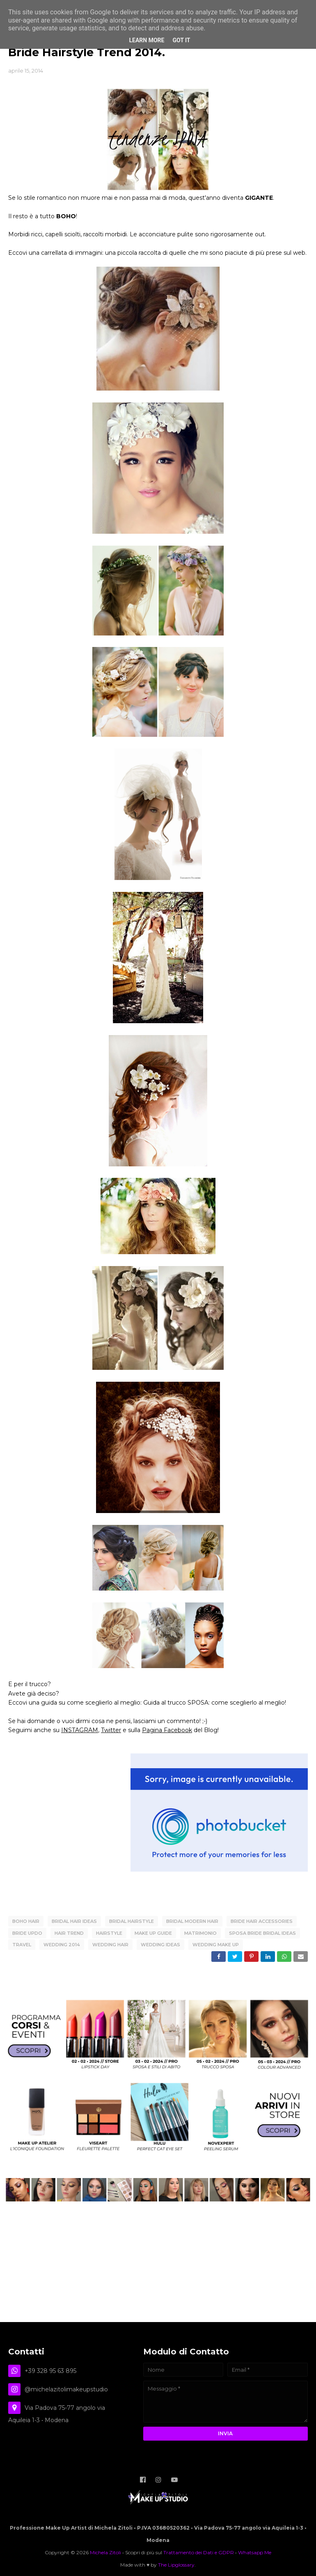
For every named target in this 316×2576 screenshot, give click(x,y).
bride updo (27, 1932)
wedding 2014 (62, 1942)
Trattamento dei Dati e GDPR (198, 2549)
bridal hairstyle (131, 1921)
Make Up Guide (153, 1932)
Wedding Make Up (215, 1942)
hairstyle (109, 1932)
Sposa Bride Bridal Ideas (262, 1932)
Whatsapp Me (254, 2549)
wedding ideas (160, 1942)
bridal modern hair (192, 1921)
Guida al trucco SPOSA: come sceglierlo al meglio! (214, 1702)
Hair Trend (69, 1932)
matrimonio (200, 1932)
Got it (181, 40)
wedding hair (110, 1942)
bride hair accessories (262, 1921)
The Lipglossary (176, 2561)
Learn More (146, 40)
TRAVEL (21, 1942)
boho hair (25, 1921)
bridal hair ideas (74, 1921)
